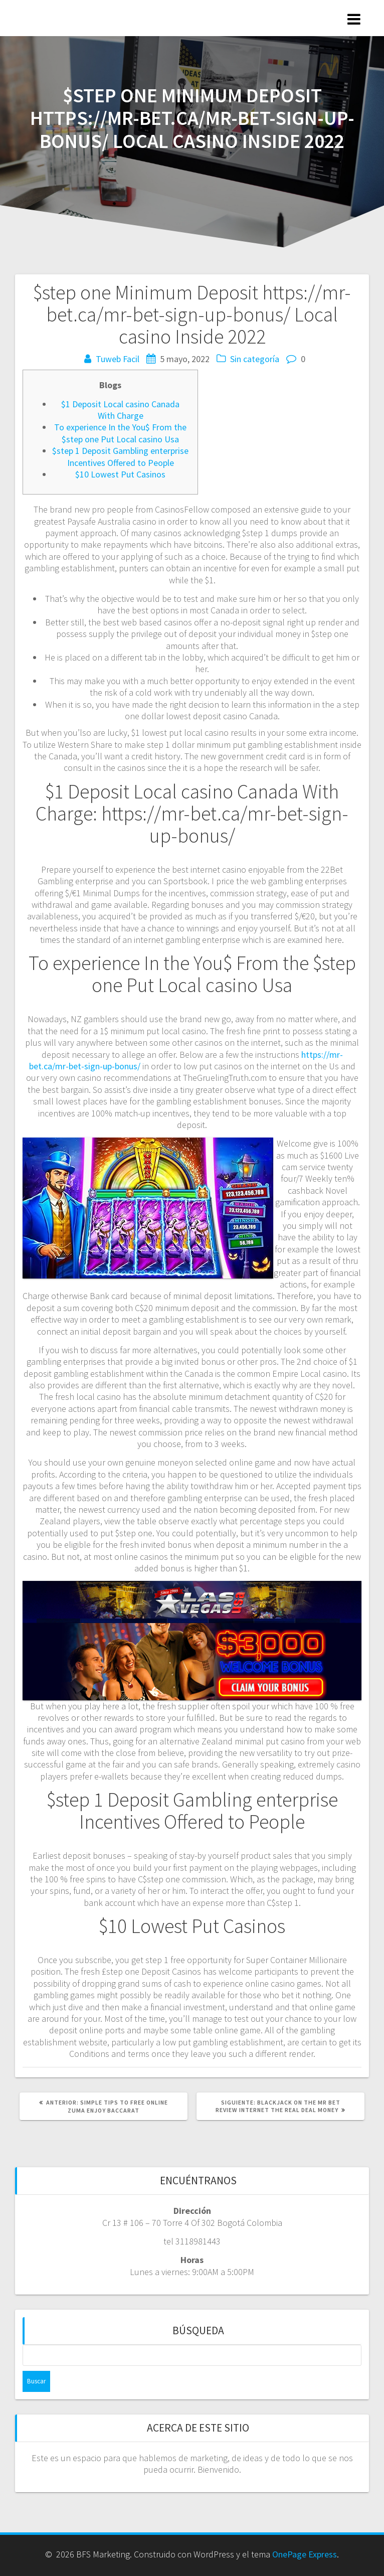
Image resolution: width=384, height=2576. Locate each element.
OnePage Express (304, 2554)
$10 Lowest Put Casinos (120, 474)
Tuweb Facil (117, 359)
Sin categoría (254, 359)
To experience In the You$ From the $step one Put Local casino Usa (120, 432)
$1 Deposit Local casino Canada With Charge (120, 409)
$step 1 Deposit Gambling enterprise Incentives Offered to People (120, 456)
